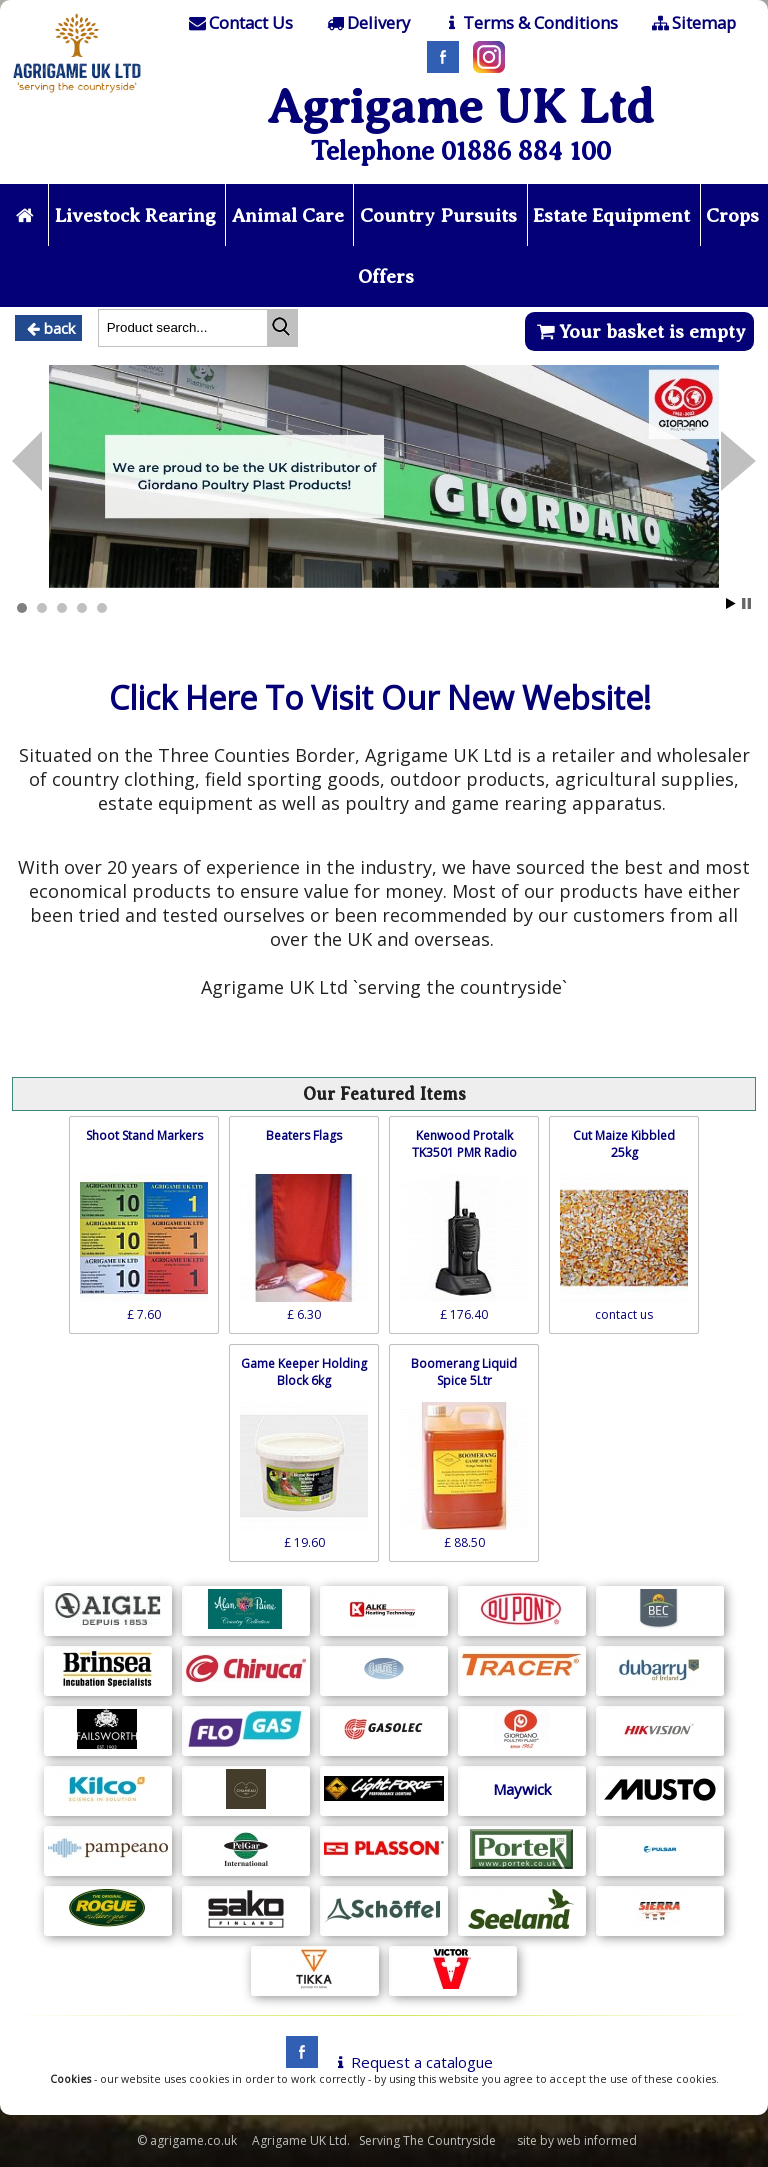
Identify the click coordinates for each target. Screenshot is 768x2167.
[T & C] (529, 23)
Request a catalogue (411, 2063)
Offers (421, 277)
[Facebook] (438, 67)
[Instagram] (484, 67)
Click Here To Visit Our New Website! (380, 698)
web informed (597, 2141)
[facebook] (297, 2063)
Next (27, 463)
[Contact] (240, 23)
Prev (738, 463)
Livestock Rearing (165, 215)
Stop (746, 604)
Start (731, 604)
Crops (349, 277)
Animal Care (320, 215)
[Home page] (77, 95)
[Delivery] (366, 23)
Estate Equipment (651, 215)
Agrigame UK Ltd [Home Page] (460, 106)
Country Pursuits (474, 215)
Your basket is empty (639, 332)
